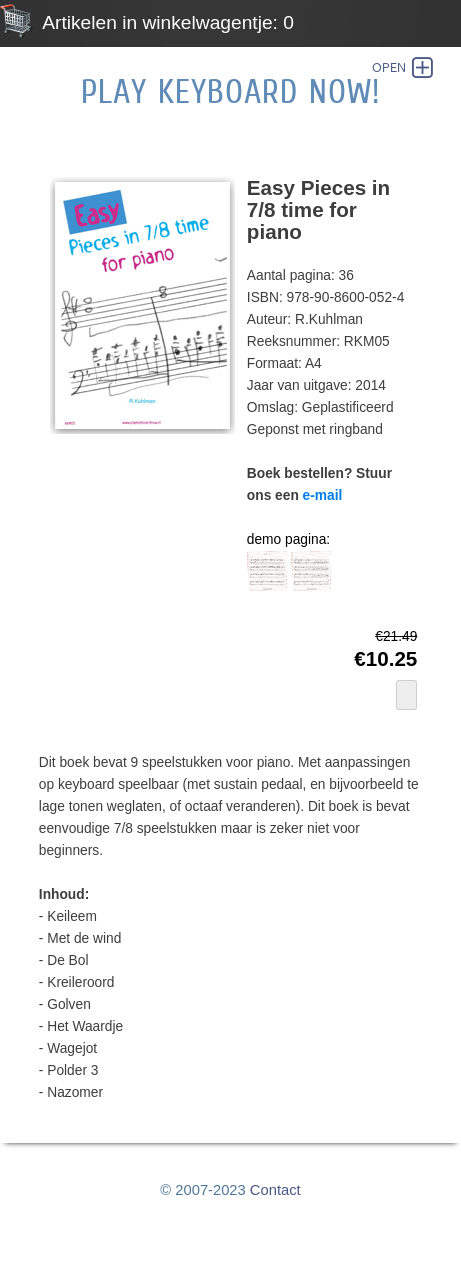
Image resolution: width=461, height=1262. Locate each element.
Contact (275, 1190)
